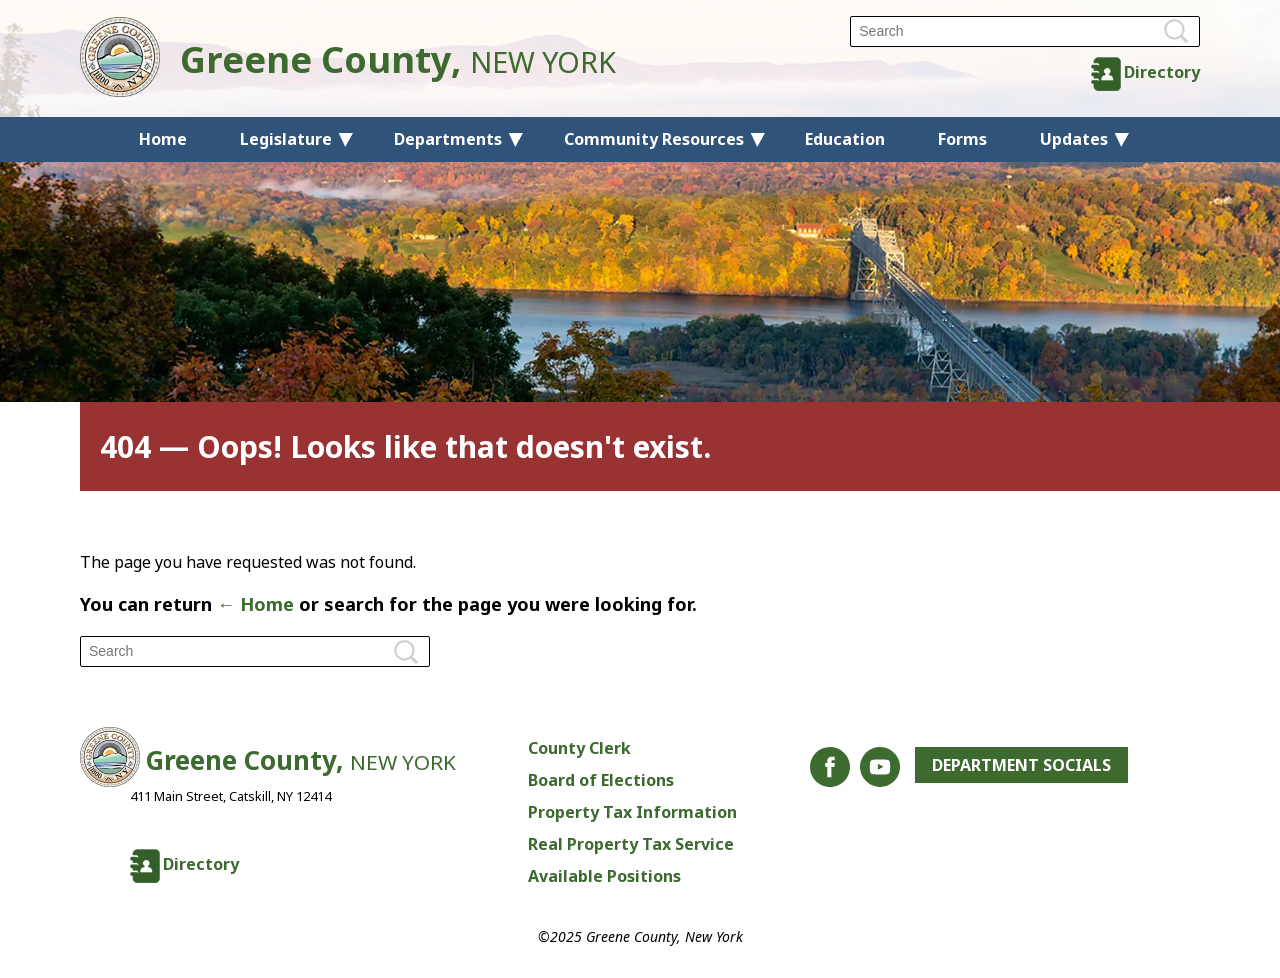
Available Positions (604, 876)
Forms (962, 139)
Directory (1162, 72)
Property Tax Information (632, 812)
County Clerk (579, 748)
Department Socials (1021, 765)
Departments (448, 139)
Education (845, 139)
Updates (1074, 139)
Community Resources (654, 139)
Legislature (286, 139)
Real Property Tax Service (631, 844)
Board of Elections (601, 780)
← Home (255, 604)
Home (163, 139)
